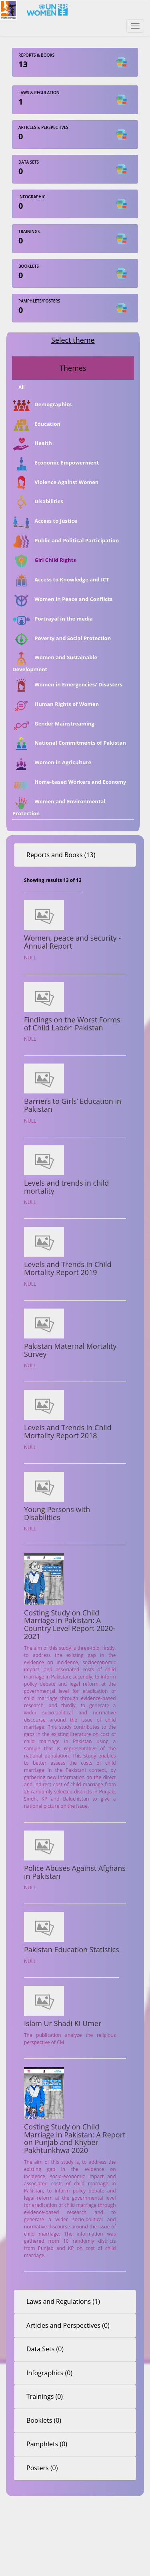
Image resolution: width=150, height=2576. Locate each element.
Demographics (42, 405)
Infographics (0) (49, 2372)
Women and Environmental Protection (58, 806)
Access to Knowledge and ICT (60, 580)
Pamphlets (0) (46, 2444)
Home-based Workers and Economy (69, 782)
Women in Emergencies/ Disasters (67, 685)
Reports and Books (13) (60, 854)
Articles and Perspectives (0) (68, 2325)
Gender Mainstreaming (53, 724)
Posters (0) (42, 2467)
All (21, 387)
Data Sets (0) (45, 2349)
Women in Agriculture (51, 763)
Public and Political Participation (65, 541)
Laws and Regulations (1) (63, 2301)
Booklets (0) (43, 2420)
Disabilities (37, 502)
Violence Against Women (55, 482)
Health (32, 443)
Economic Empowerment (55, 463)
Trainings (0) (44, 2396)
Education (36, 424)
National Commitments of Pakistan (69, 743)
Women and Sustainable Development (54, 661)
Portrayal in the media (52, 619)
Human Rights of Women (55, 704)
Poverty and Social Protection (61, 638)
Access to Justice (44, 521)
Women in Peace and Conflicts (62, 599)
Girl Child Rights (44, 560)
